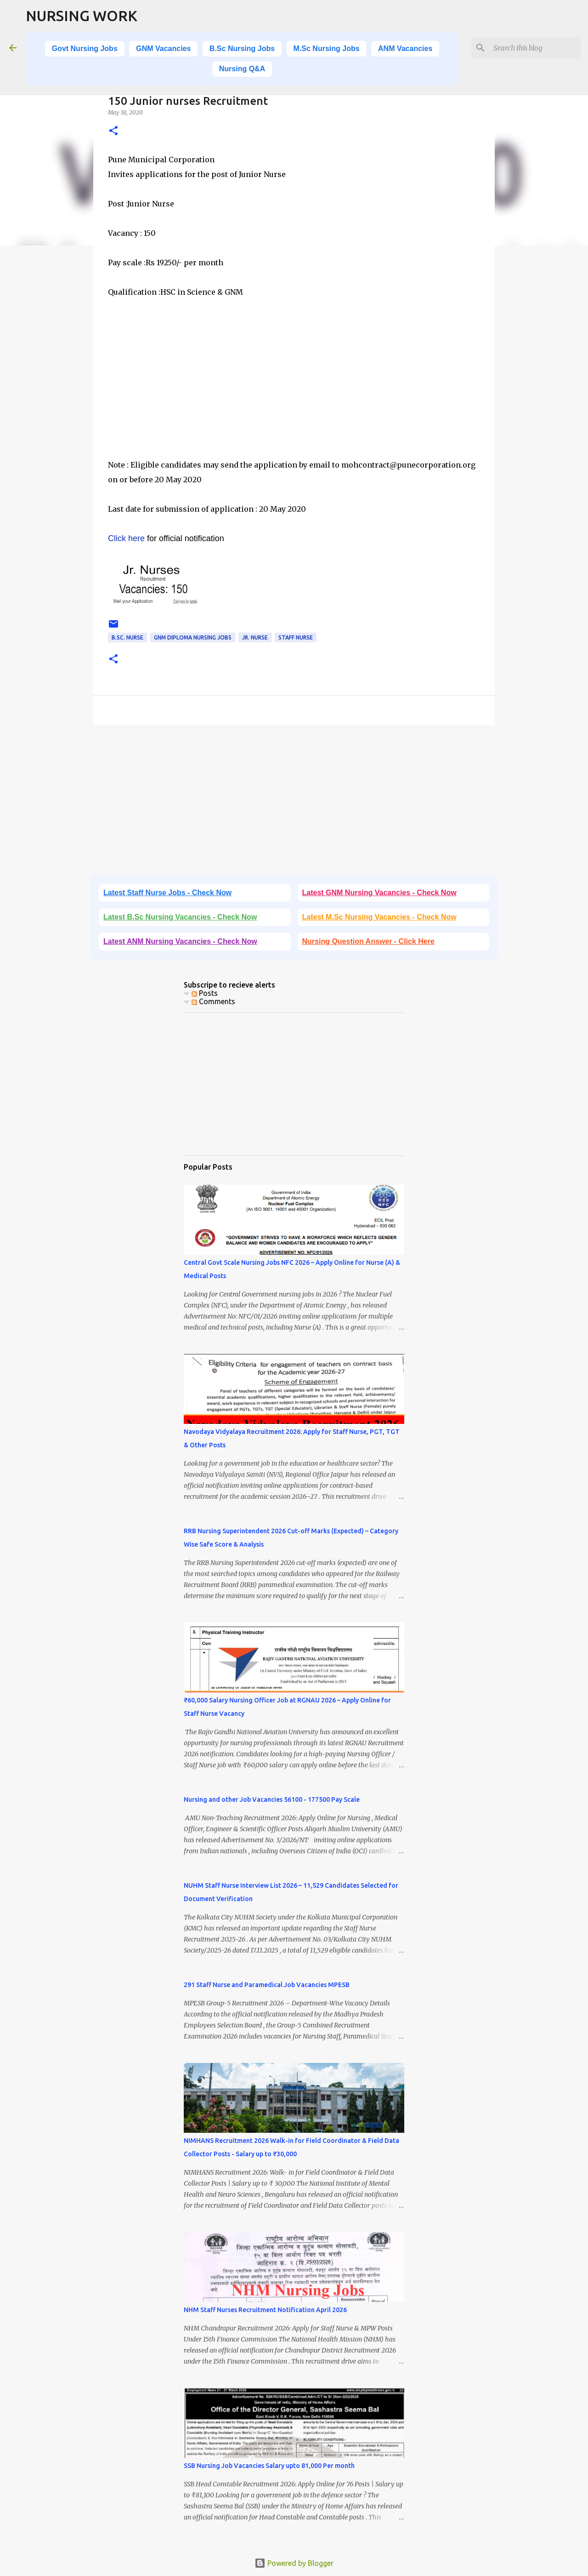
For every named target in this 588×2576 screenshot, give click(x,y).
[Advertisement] (294, 393)
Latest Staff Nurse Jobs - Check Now (167, 893)
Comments (213, 1001)
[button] (113, 131)
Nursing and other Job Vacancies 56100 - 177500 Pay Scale (272, 1799)
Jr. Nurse (255, 637)
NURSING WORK (81, 15)
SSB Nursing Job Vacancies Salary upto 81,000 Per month (269, 2465)
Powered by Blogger (294, 2563)
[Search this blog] (532, 48)
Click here (126, 538)
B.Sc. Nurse (127, 637)
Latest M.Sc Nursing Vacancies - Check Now (379, 917)
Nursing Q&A (242, 69)
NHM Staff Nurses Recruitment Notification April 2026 (265, 2309)
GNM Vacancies (163, 48)
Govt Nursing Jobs (85, 48)
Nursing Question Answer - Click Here (368, 941)
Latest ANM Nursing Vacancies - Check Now (180, 941)
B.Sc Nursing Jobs (242, 48)
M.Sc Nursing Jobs (327, 48)
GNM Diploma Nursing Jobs (193, 637)
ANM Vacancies (405, 48)
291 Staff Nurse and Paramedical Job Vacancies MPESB (267, 1984)
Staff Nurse (295, 637)
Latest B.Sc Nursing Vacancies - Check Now (180, 917)
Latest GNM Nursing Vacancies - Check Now (379, 893)
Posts (205, 993)
